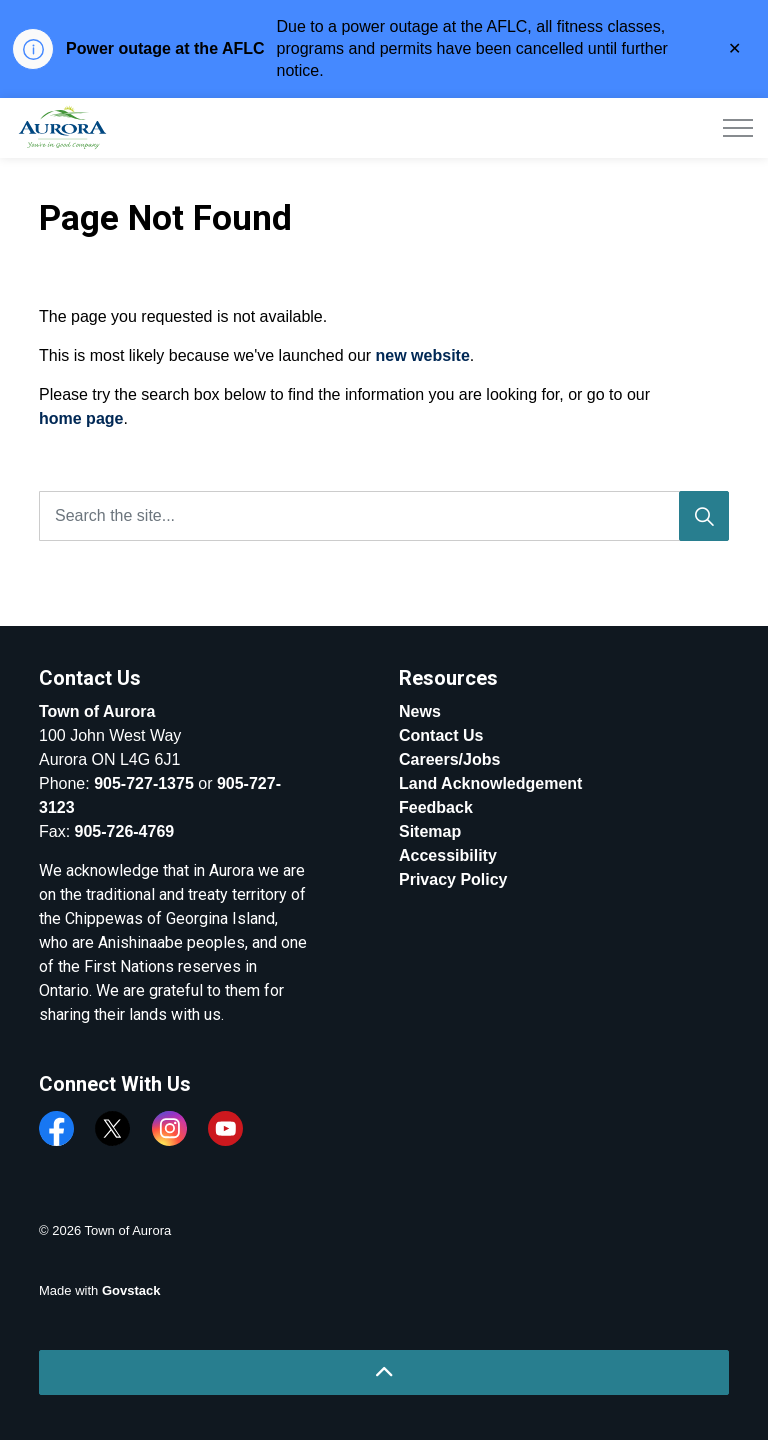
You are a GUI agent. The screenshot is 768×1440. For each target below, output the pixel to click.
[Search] (704, 516)
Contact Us (441, 735)
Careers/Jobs (449, 759)
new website (423, 355)
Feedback (436, 807)
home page (81, 418)
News (420, 711)
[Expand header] (738, 128)
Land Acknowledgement (490, 783)
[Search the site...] (384, 516)
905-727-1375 (144, 783)
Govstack (131, 1290)
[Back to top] (384, 1372)
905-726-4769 (125, 831)
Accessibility (448, 855)
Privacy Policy (453, 879)
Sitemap (430, 831)
